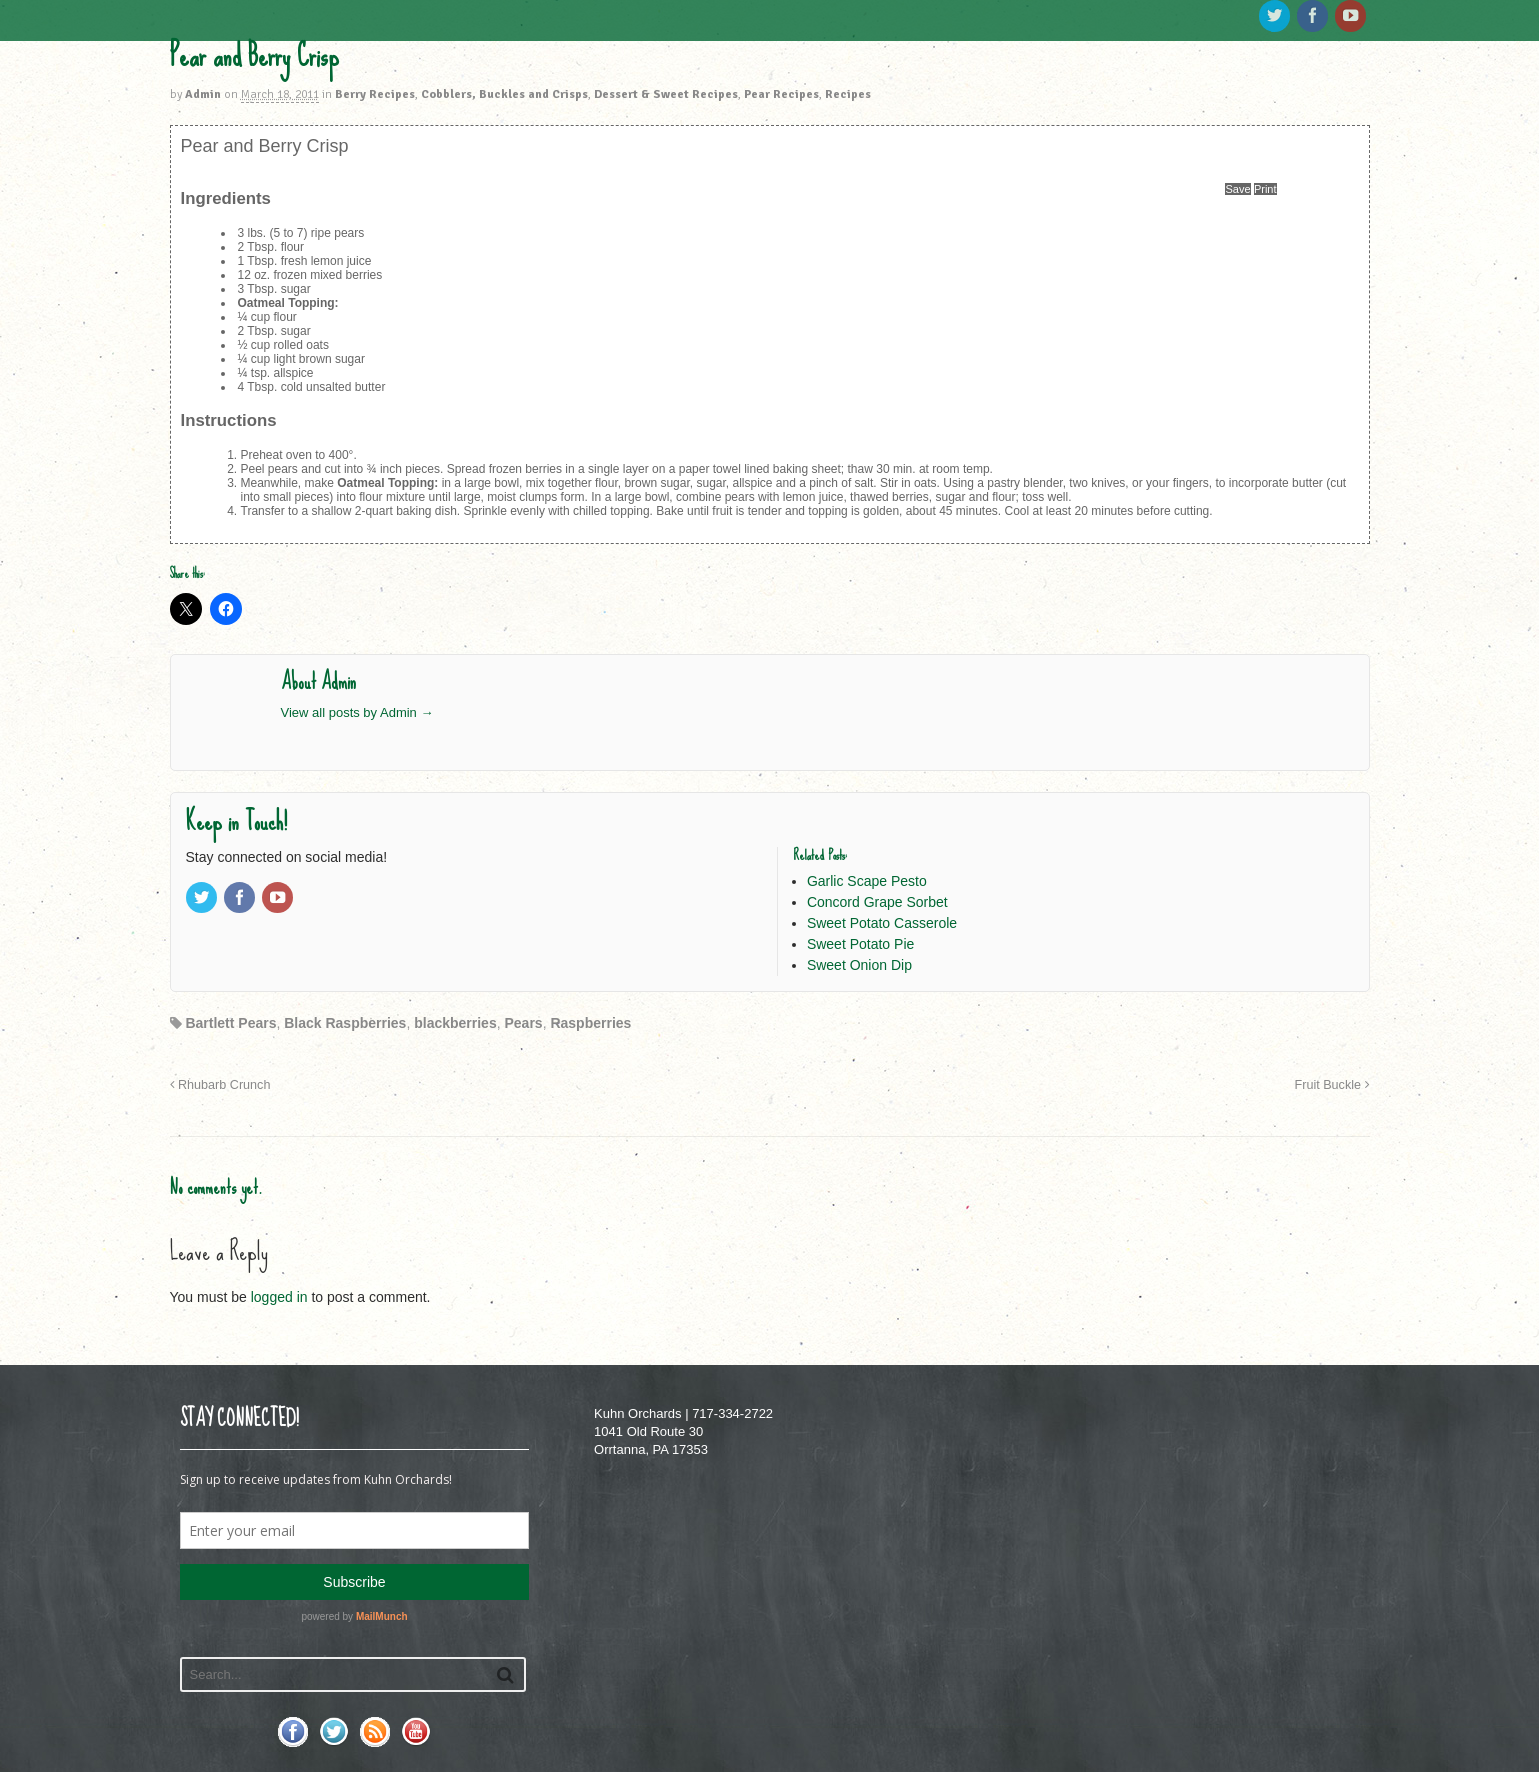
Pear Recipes (781, 94)
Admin (203, 94)
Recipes (848, 94)
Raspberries (590, 1023)
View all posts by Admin (357, 712)
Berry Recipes (375, 94)
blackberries (455, 1023)
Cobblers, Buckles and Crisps (504, 94)
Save (1237, 189)
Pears (523, 1023)
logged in (279, 1297)
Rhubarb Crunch (220, 1085)
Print (1265, 189)
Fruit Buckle (1332, 1085)
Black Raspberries (345, 1023)
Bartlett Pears (230, 1023)
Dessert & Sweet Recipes (666, 94)
